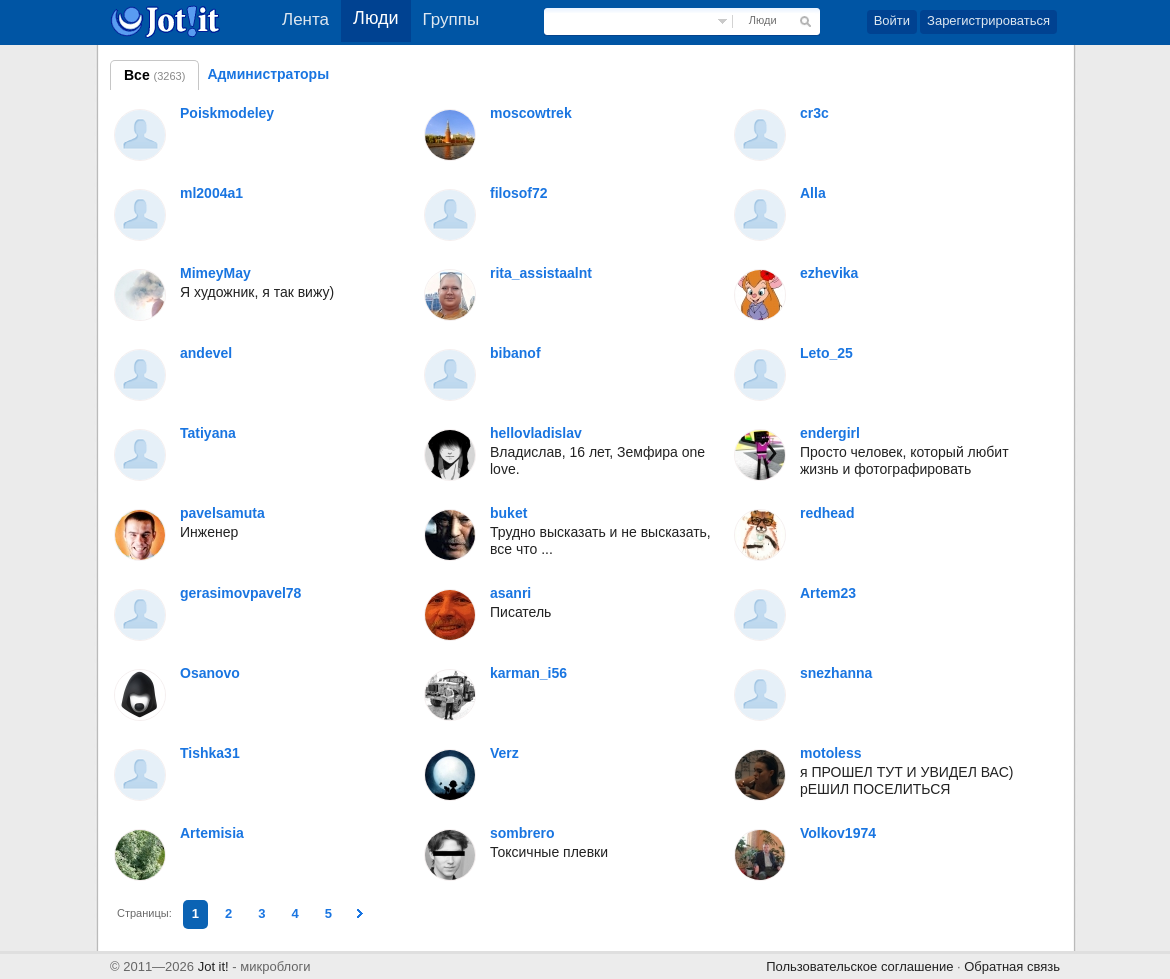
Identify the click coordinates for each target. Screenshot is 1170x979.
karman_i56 (528, 673)
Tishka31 (210, 753)
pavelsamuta (222, 513)
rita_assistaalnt (541, 273)
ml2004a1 (211, 193)
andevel (206, 353)
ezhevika (829, 273)
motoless (830, 753)
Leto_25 (826, 353)
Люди (763, 20)
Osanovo (210, 673)
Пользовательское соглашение (859, 966)
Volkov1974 (838, 833)
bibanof (515, 353)
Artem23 (828, 593)
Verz (504, 753)
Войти (892, 20)
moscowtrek (531, 113)
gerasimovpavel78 (240, 593)
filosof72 (519, 193)
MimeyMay (215, 273)
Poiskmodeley (227, 113)
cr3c (814, 113)
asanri (510, 593)
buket (508, 513)
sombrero (522, 833)
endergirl (830, 433)
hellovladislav (536, 433)
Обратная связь (1012, 966)
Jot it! (213, 966)
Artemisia (212, 833)
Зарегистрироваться (988, 20)
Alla (813, 193)
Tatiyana (208, 433)
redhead (827, 513)
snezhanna (836, 673)
